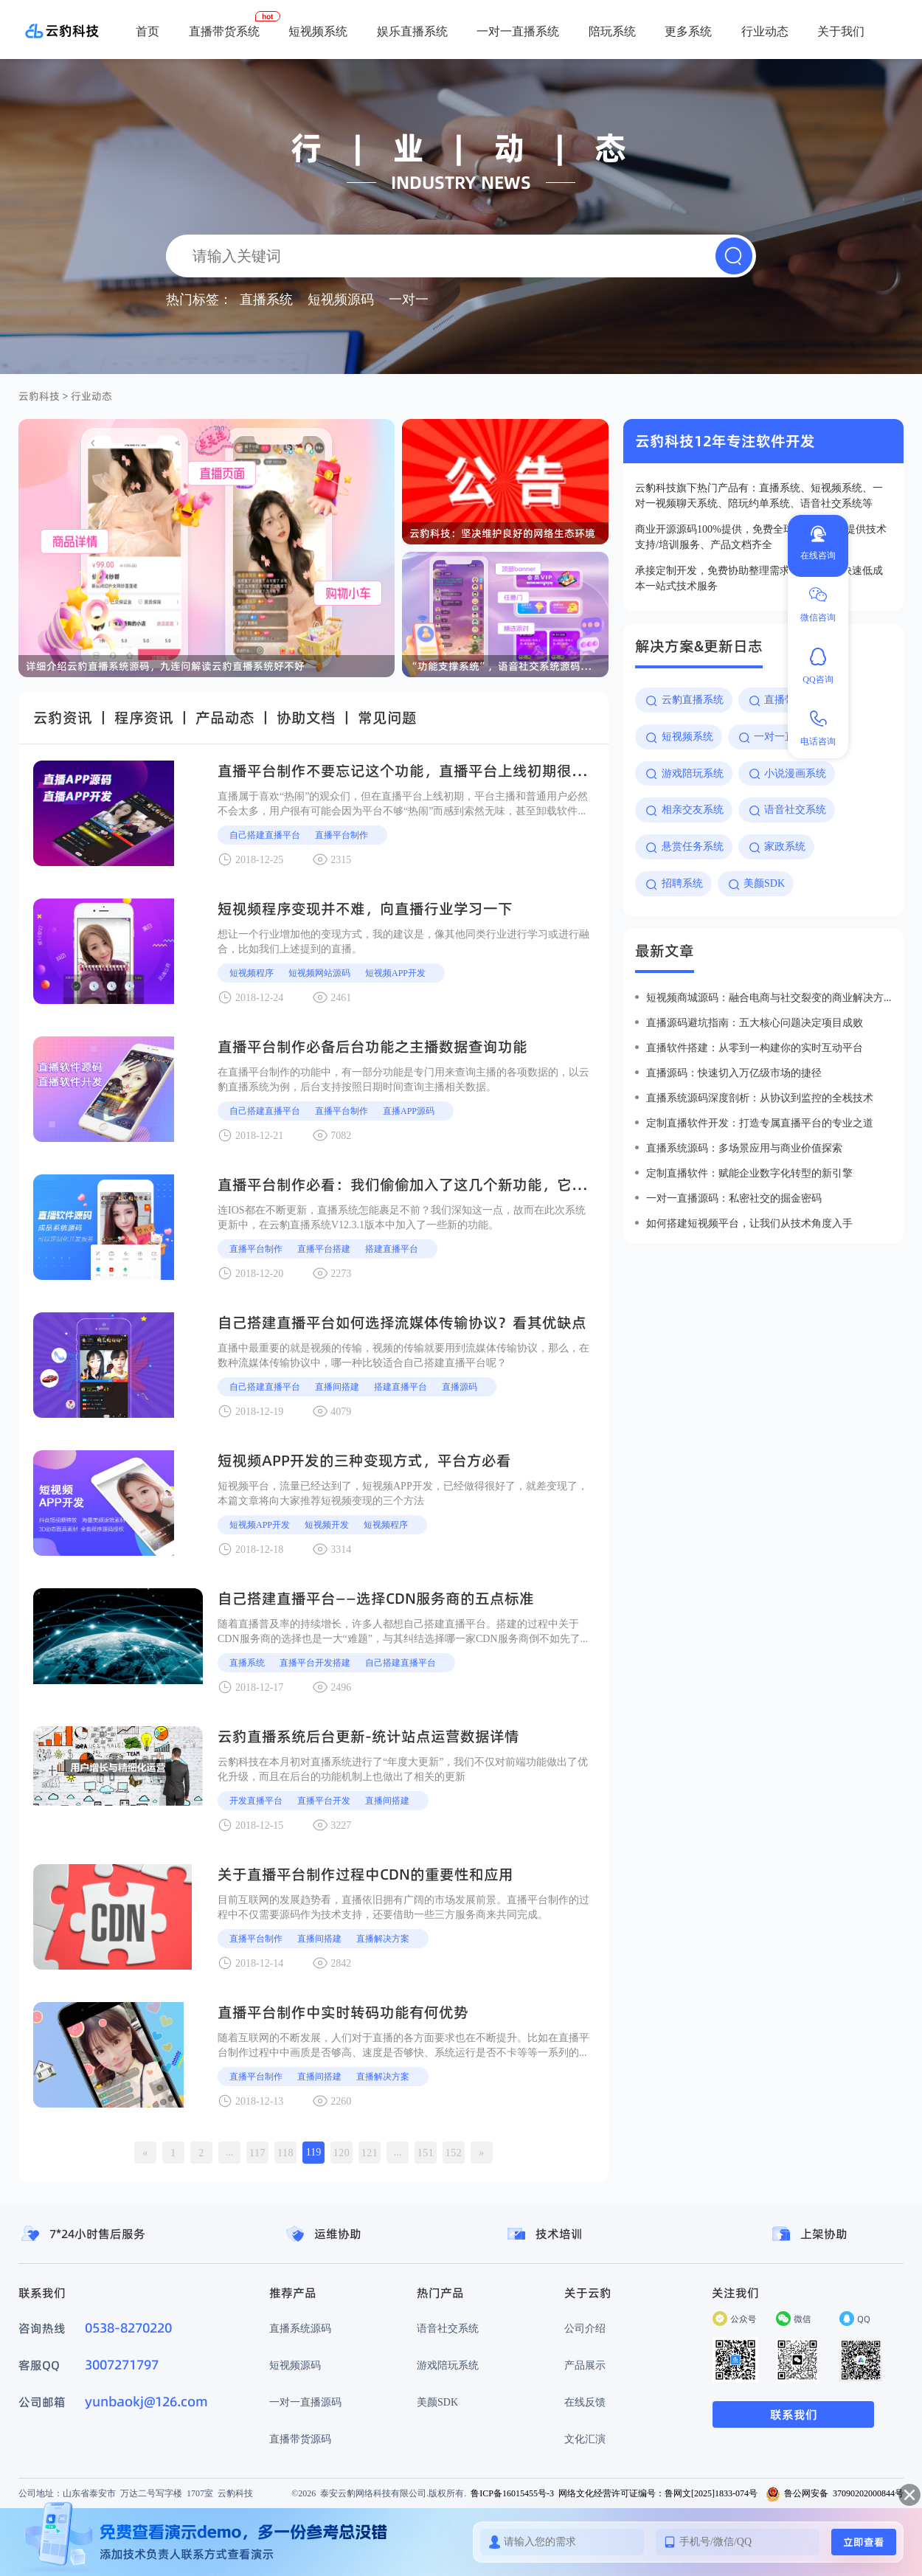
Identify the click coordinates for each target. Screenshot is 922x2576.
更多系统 (688, 31)
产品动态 (224, 717)
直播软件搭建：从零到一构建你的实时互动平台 (754, 1047)
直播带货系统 (224, 31)
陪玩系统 (612, 31)
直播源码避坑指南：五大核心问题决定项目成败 (754, 1022)
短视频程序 (251, 972)
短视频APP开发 (395, 972)
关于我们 (840, 31)
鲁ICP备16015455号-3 (512, 2493)
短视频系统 (317, 31)
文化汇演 (585, 2438)
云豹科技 (39, 396)
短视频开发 (327, 1524)
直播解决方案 (382, 1938)
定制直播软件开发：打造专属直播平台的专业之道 (759, 1122)
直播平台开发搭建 (315, 1662)
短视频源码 (295, 2365)
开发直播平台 (256, 1800)
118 (285, 2152)
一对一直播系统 (517, 31)
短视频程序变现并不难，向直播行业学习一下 (365, 909)
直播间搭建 (337, 1386)
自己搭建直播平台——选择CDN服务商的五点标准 (376, 1598)
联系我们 (793, 2414)
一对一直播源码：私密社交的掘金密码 (734, 1198)
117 (257, 2152)
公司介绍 (585, 2328)
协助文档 (306, 717)
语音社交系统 (448, 2328)
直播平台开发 (323, 1800)
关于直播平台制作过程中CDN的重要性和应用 (365, 1874)
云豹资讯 (62, 717)
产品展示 (585, 2365)
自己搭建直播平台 (264, 834)
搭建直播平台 (391, 1248)
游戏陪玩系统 (448, 2365)
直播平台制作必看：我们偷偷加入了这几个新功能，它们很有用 (424, 1184)
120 (341, 2152)
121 (369, 2152)
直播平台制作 (341, 834)
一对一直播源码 (305, 2402)
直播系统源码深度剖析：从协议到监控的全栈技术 (759, 1097)
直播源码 (459, 1386)
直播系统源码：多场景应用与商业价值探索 (744, 1147)
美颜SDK (437, 2402)
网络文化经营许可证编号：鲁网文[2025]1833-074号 (658, 2493)
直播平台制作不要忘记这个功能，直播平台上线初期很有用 (409, 771)
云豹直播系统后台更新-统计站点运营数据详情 (368, 1736)
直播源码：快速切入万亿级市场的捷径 (734, 1072)
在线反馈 (585, 2402)
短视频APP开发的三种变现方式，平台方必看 (364, 1460)
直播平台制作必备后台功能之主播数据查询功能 (372, 1046)
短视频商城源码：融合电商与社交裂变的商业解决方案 (769, 997)
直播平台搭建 (323, 1248)
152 (454, 2152)
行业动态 (764, 31)
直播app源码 (408, 1110)
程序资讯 (143, 717)
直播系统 (247, 1662)
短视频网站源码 (319, 972)
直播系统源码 (300, 2328)
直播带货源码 (300, 2438)
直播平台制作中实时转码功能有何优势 (343, 2012)
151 (425, 2152)
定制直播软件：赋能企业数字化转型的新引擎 (749, 1173)
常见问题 (387, 717)
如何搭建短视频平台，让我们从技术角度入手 (749, 1223)
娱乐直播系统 (412, 31)
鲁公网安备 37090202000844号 (835, 2493)
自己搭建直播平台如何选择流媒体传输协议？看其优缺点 (402, 1322)
